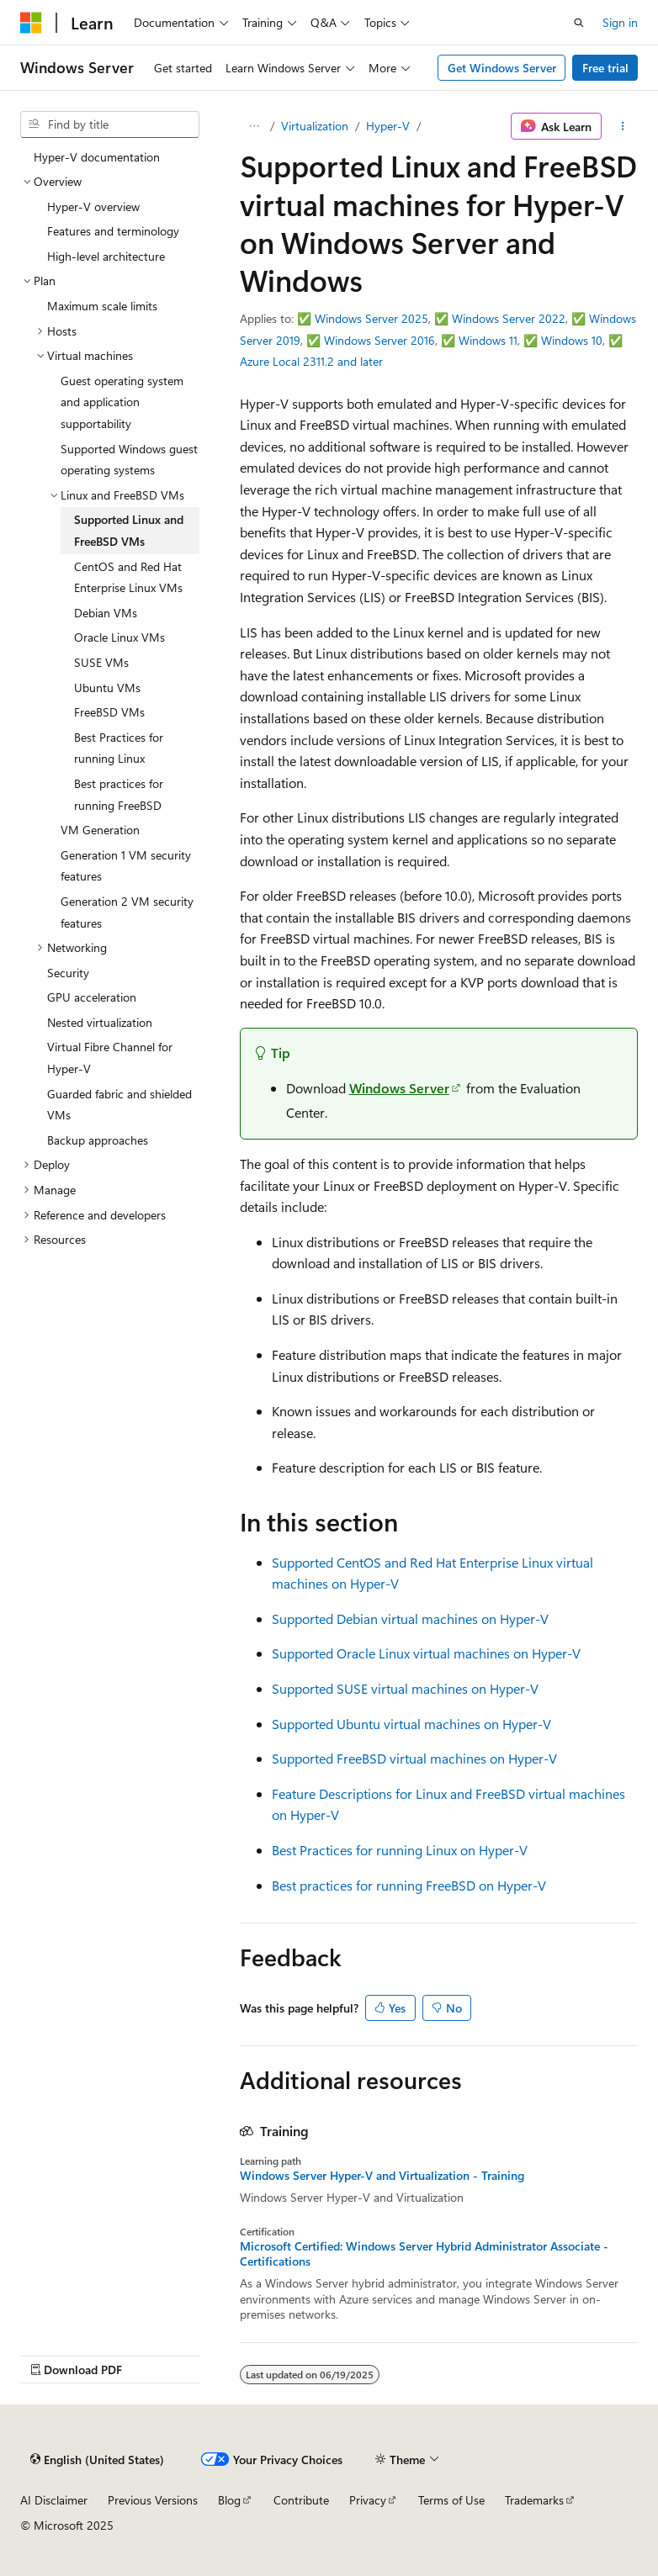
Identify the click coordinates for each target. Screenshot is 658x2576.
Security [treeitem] (68, 973)
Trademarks (534, 2500)
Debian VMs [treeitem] (105, 613)
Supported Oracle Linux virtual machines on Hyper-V (426, 1653)
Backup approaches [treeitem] (97, 1140)
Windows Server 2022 (508, 318)
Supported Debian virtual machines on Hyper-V (410, 1618)
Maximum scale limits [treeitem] (102, 306)
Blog (229, 2500)
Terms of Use (451, 2500)
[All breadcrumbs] (254, 126)
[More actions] (623, 126)
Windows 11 (488, 340)
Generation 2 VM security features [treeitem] (127, 912)
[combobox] (109, 124)
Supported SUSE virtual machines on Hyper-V (405, 1688)
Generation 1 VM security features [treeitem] (126, 866)
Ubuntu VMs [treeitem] (107, 688)
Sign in (620, 22)
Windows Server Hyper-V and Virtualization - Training (382, 2175)
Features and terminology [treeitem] (113, 231)
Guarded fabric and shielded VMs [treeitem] (119, 1105)
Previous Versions (153, 2500)
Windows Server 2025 (371, 318)
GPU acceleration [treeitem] (91, 997)
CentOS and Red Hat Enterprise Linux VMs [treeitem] (128, 577)
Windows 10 (571, 340)
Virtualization (314, 126)
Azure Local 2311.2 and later (311, 361)
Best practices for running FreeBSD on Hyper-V (409, 1885)
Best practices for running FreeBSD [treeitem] (118, 794)
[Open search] (579, 23)
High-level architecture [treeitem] (106, 256)
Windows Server (399, 1088)
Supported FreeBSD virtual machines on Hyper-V (414, 1758)
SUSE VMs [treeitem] (101, 662)
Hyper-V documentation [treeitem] (97, 157)
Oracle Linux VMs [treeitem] (119, 637)
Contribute (301, 2500)
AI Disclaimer (54, 2500)
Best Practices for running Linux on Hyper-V (400, 1850)
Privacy (367, 2500)
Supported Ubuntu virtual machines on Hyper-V (411, 1723)
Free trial (605, 68)
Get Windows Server (502, 68)
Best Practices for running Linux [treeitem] (118, 748)
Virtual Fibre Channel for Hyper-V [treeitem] (109, 1057)
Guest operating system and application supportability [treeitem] (122, 402)
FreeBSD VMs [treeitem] (109, 712)
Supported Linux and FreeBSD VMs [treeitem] (128, 530)
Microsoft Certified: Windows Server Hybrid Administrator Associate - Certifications (424, 2254)
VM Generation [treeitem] (100, 830)
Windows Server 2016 (379, 340)
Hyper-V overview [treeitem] (93, 206)
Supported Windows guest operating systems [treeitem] (129, 460)
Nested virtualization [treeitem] (99, 1022)
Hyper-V (388, 126)
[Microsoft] (31, 23)
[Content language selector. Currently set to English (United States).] (97, 2459)
